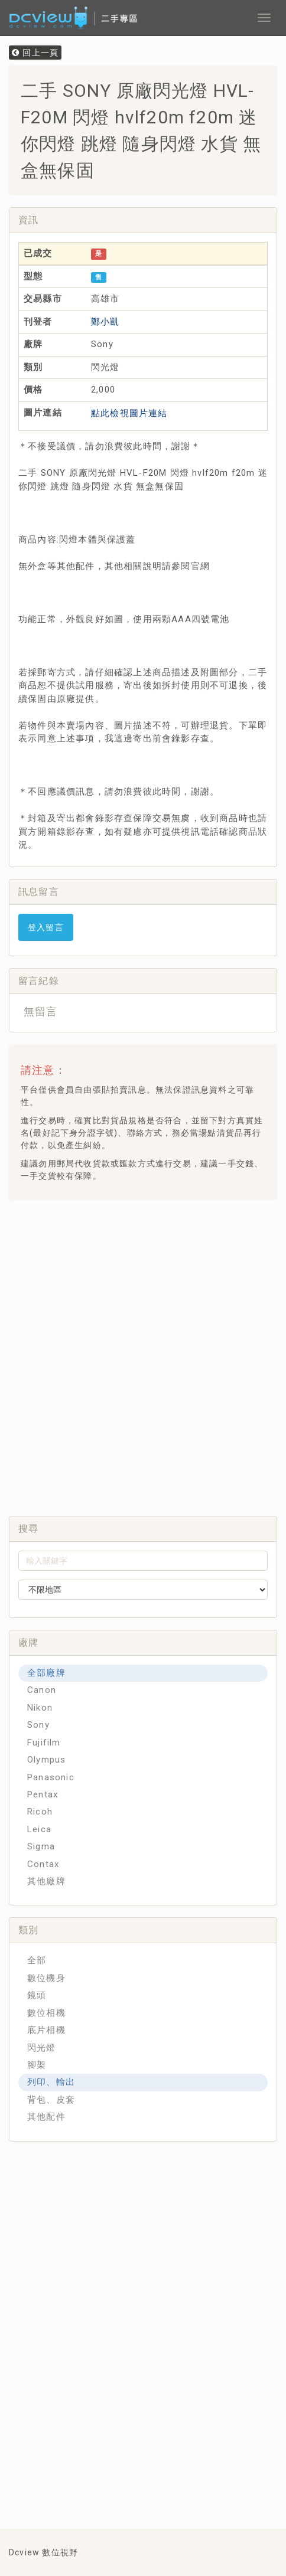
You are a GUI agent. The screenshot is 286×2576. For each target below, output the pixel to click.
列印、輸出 (51, 2082)
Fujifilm (44, 1742)
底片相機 (46, 2030)
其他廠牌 (46, 1881)
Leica (39, 1829)
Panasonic (50, 1777)
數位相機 (46, 2013)
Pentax (42, 1794)
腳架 (36, 2065)
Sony (38, 1724)
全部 (36, 1960)
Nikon (40, 1707)
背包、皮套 (51, 2099)
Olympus (46, 1759)
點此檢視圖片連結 (129, 413)
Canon (41, 1690)
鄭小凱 (105, 321)
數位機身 (46, 1978)
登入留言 (46, 927)
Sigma (41, 1846)
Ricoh (40, 1811)
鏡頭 (36, 1995)
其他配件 (46, 2116)
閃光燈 (41, 2047)
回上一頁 (35, 52)
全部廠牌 (46, 1673)
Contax (43, 1864)
